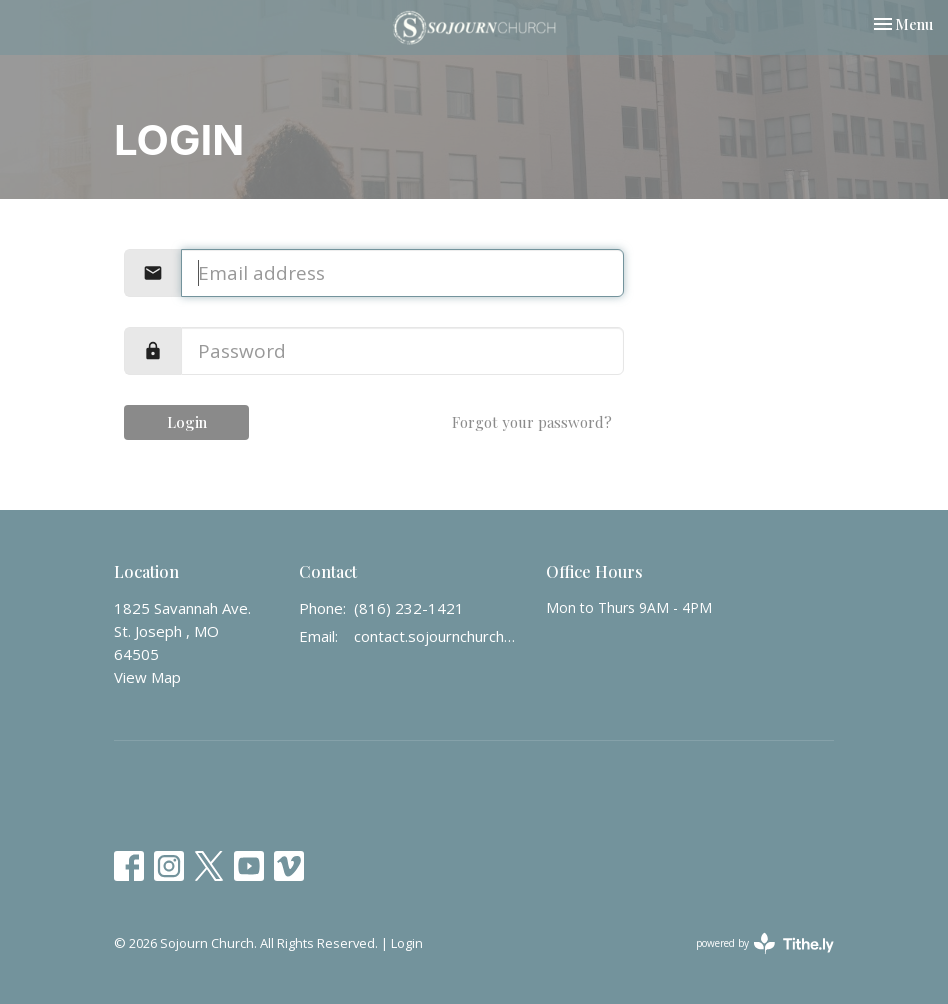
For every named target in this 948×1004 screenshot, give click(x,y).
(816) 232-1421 (409, 608)
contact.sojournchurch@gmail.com (440, 636)
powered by (765, 943)
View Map (147, 677)
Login (187, 422)
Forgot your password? (532, 422)
